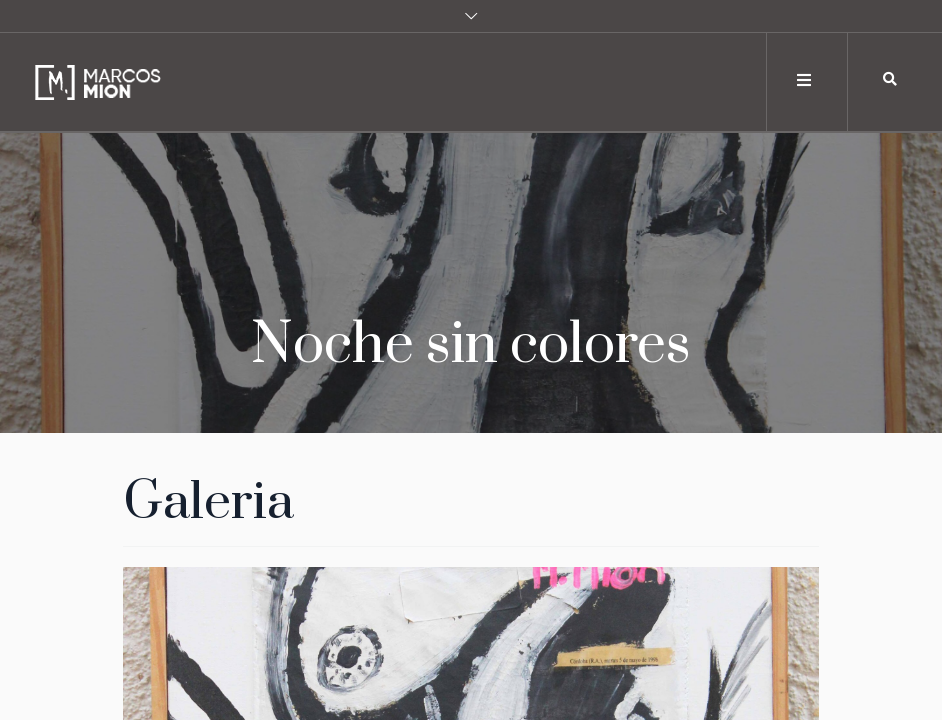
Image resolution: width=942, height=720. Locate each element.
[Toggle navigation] (805, 80)
